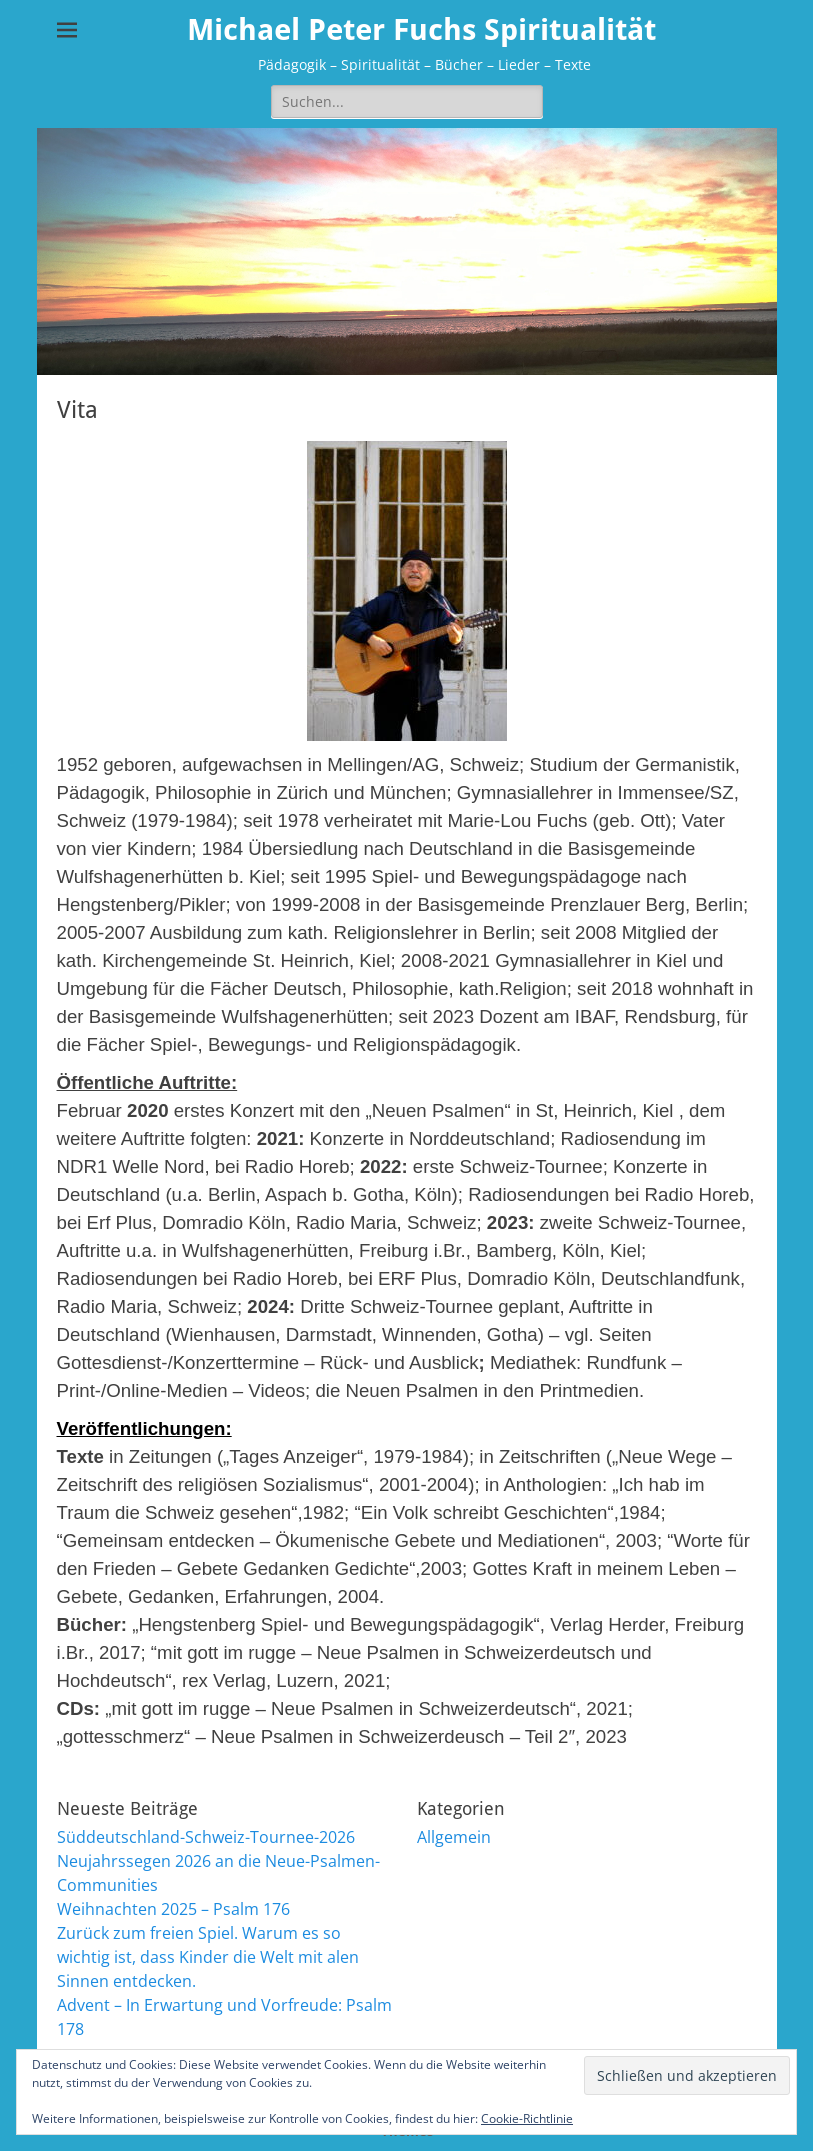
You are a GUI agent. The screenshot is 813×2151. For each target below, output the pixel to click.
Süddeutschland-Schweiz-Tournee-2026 (206, 1837)
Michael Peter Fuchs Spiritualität (421, 29)
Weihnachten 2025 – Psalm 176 (173, 1909)
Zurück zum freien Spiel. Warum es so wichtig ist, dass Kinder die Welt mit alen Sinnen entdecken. (208, 1957)
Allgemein (454, 1837)
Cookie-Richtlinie (527, 2118)
